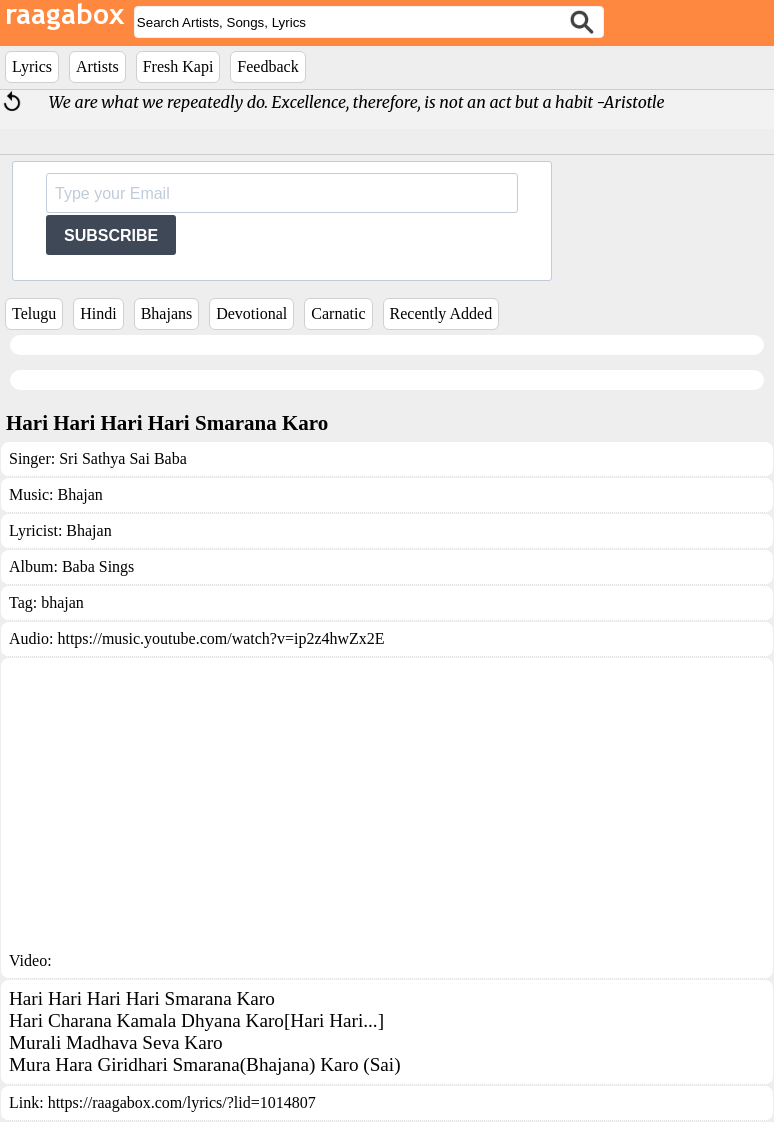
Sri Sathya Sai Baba (123, 458)
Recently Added (441, 313)
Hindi (98, 313)
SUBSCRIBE (111, 235)
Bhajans (167, 313)
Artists (97, 66)
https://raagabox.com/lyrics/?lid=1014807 (182, 1102)
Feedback (267, 66)
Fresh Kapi (178, 66)
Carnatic (338, 313)
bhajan (62, 602)
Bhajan (79, 494)
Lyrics (32, 66)
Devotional (251, 313)
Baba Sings (98, 566)
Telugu (34, 313)
